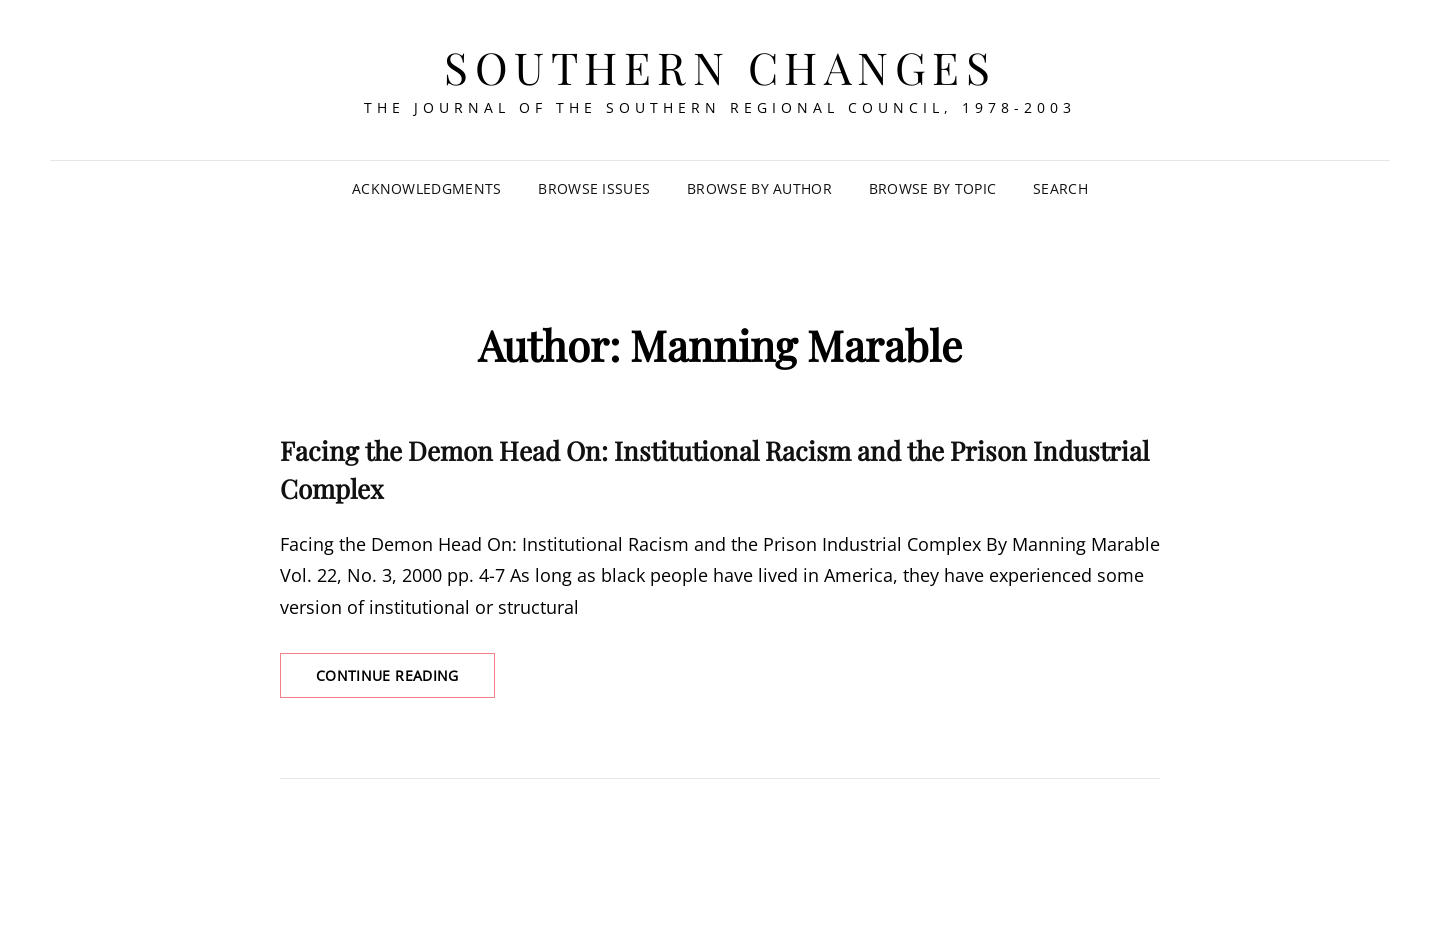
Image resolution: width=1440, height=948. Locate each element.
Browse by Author (759, 188)
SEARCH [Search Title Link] (1060, 188)
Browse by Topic (932, 188)
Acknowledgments (426, 188)
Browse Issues (594, 188)
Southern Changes (720, 66)
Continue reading (405, 681)
